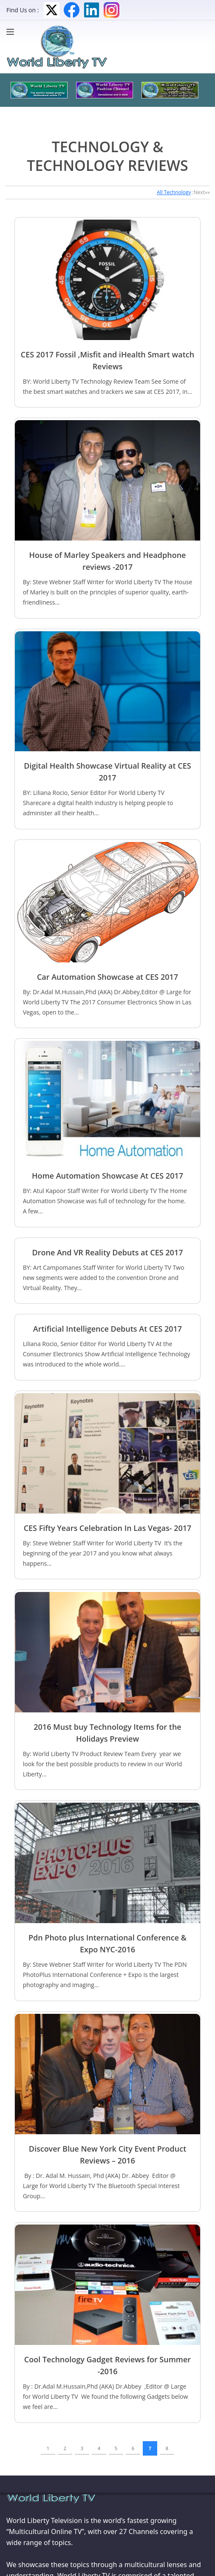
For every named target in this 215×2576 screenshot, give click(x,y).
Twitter (51, 10)
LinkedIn (91, 10)
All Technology (174, 192)
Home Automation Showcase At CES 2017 (107, 1176)
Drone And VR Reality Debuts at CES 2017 (107, 1252)
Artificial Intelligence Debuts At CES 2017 (107, 1329)
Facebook (71, 10)
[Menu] (12, 32)
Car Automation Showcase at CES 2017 (107, 977)
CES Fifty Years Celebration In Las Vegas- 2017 (108, 1528)
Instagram (111, 10)
